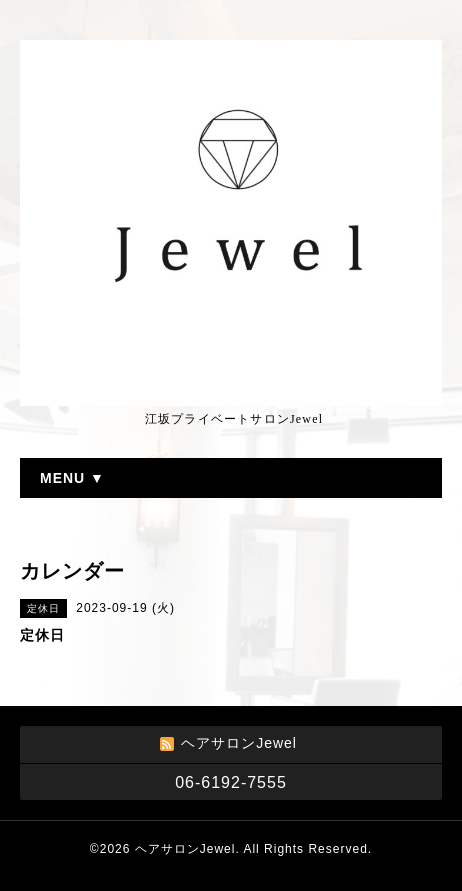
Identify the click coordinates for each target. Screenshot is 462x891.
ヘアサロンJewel (185, 849)
